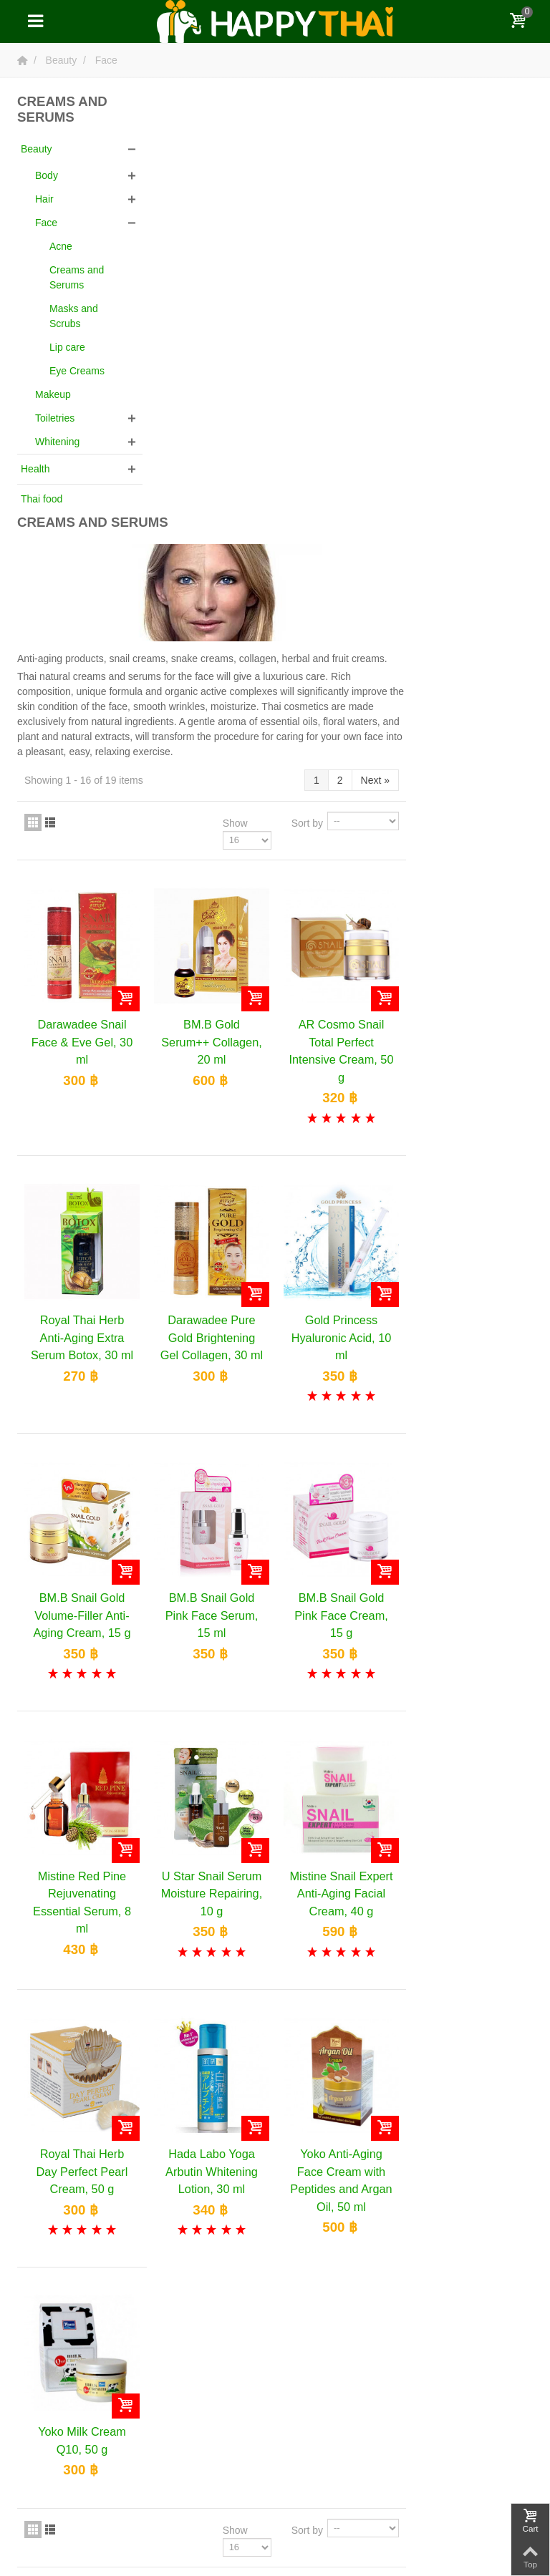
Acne (60, 246)
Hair (44, 199)
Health (35, 469)
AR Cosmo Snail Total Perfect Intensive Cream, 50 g (469, 620)
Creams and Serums (76, 277)
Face (46, 222)
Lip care (67, 347)
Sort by (434, 396)
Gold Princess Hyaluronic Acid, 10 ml (469, 904)
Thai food (41, 499)
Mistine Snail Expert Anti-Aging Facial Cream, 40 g (469, 1455)
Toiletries (54, 418)
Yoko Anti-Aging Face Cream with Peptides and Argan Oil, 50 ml (469, 1738)
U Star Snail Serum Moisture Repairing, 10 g (341, 1455)
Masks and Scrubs (73, 316)
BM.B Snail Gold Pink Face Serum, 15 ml (342, 1179)
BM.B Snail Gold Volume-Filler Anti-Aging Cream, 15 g (215, 1179)
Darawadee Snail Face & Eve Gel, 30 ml (215, 612)
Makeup (53, 394)
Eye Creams (77, 370)
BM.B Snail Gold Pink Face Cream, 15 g (469, 1179)
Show (362, 396)
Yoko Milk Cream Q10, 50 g (215, 1995)
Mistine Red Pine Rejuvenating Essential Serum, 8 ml (215, 1463)
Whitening (57, 441)
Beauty (36, 149)
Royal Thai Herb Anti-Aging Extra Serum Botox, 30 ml (215, 904)
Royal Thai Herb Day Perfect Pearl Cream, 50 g (215, 1730)
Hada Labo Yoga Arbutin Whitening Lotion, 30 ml (342, 1730)
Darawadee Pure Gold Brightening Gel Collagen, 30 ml (342, 904)
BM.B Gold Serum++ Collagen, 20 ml (341, 612)
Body (46, 175)
